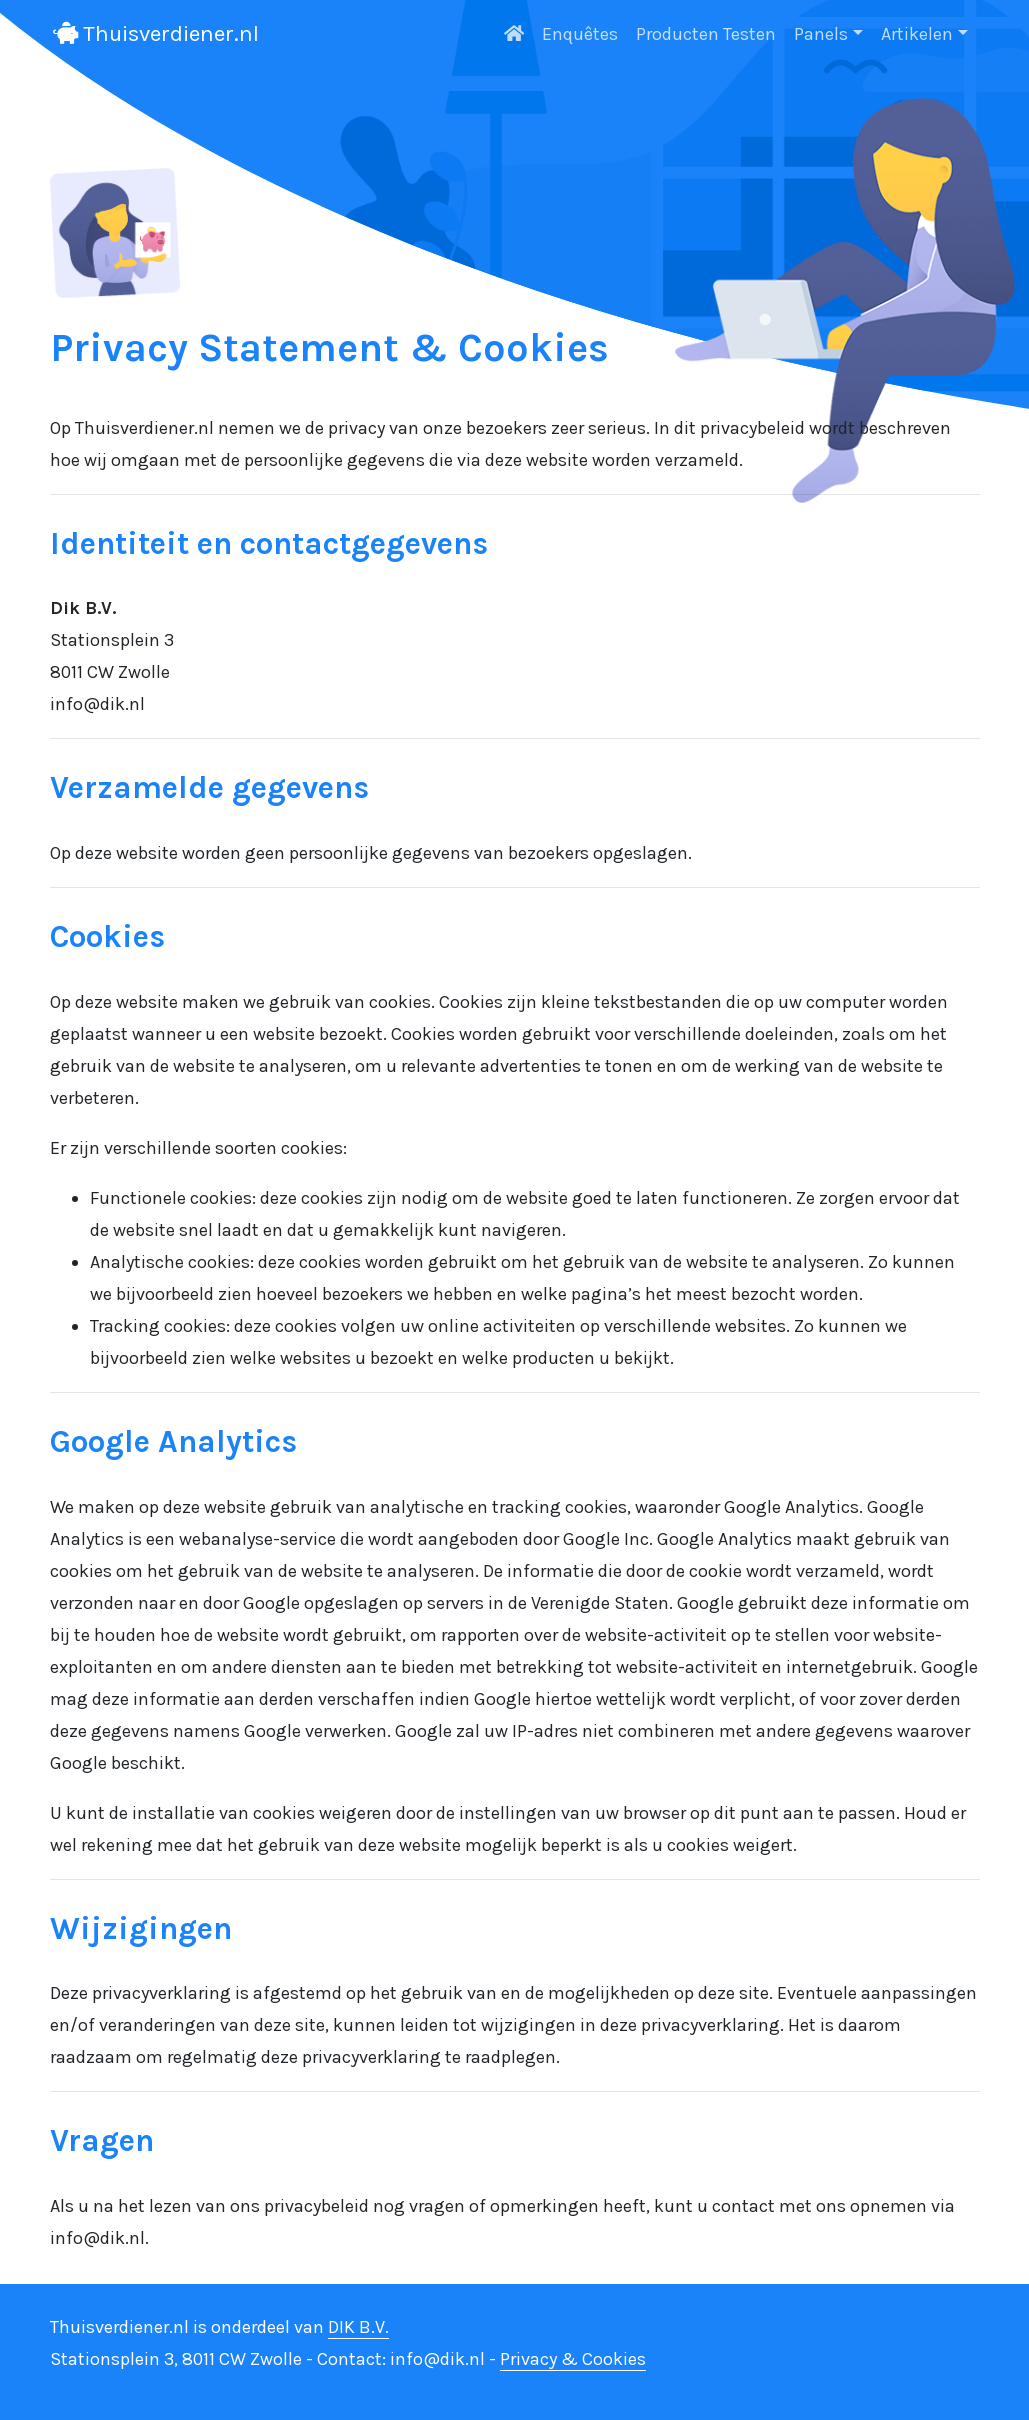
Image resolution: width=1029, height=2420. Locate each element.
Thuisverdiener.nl (156, 33)
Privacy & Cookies (573, 2359)
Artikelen (917, 34)
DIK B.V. (358, 2327)
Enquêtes (580, 34)
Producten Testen (706, 34)
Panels (821, 34)
